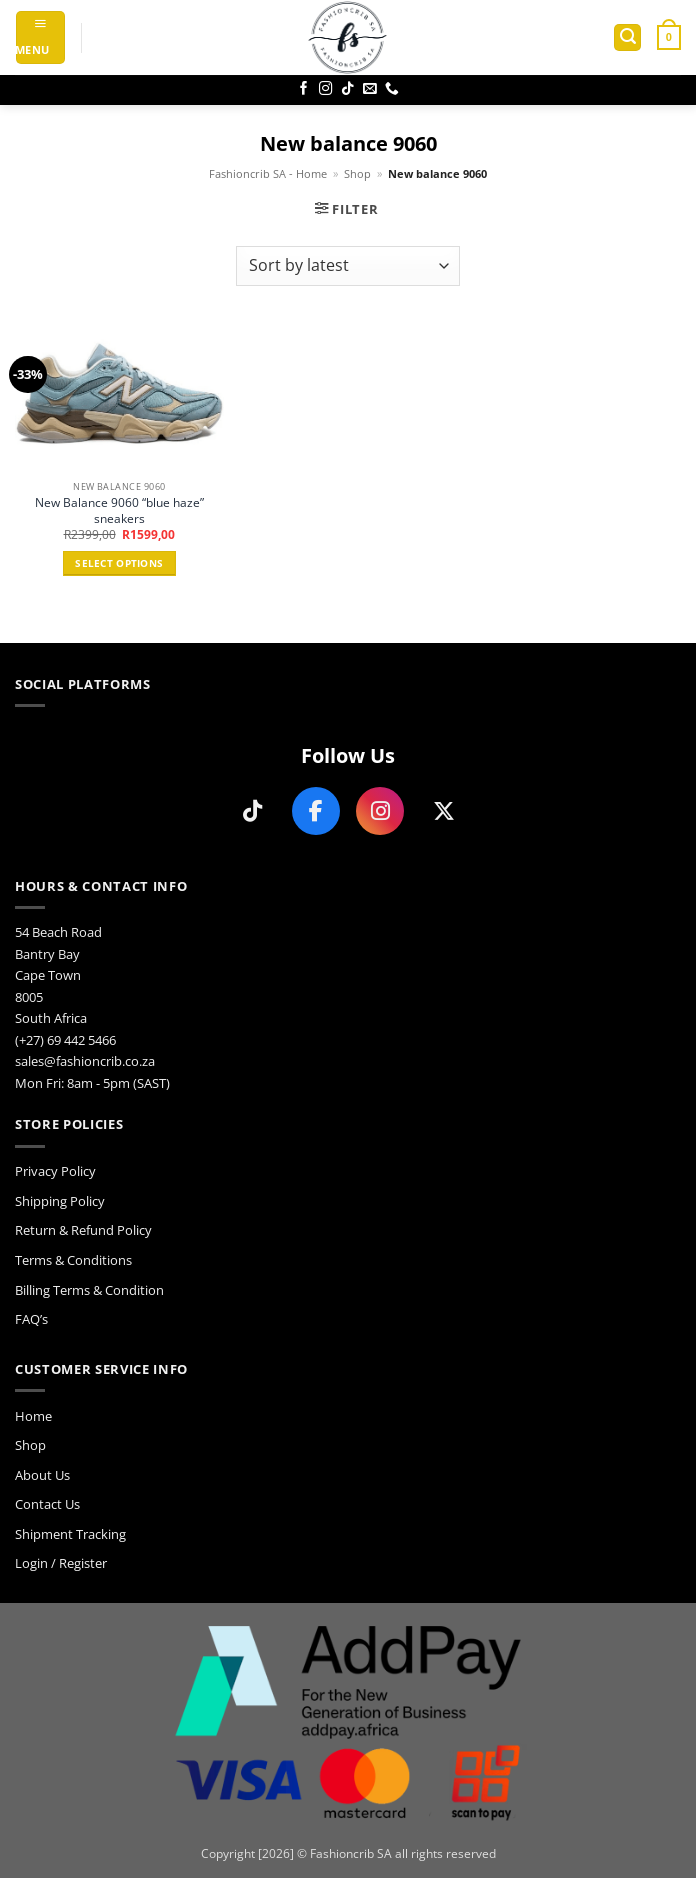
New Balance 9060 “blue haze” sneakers (119, 510)
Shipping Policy (60, 1201)
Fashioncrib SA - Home (268, 174)
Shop (357, 174)
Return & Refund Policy (83, 1230)
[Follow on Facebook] (304, 89)
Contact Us (47, 1504)
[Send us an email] (370, 89)
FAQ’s (31, 1319)
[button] (40, 38)
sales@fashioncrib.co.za (85, 1061)
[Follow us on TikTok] (252, 811)
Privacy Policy (55, 1171)
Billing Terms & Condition (89, 1290)
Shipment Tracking (70, 1534)
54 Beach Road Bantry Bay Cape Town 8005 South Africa (58, 975)
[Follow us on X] (444, 811)
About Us (42, 1475)
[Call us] (392, 89)
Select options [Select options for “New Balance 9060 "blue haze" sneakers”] (119, 563)
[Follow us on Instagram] (380, 811)
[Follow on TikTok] (348, 89)
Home (33, 1416)
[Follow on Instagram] (326, 89)
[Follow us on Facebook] (316, 811)
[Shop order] (347, 266)
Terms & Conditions (73, 1260)
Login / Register (61, 1563)
